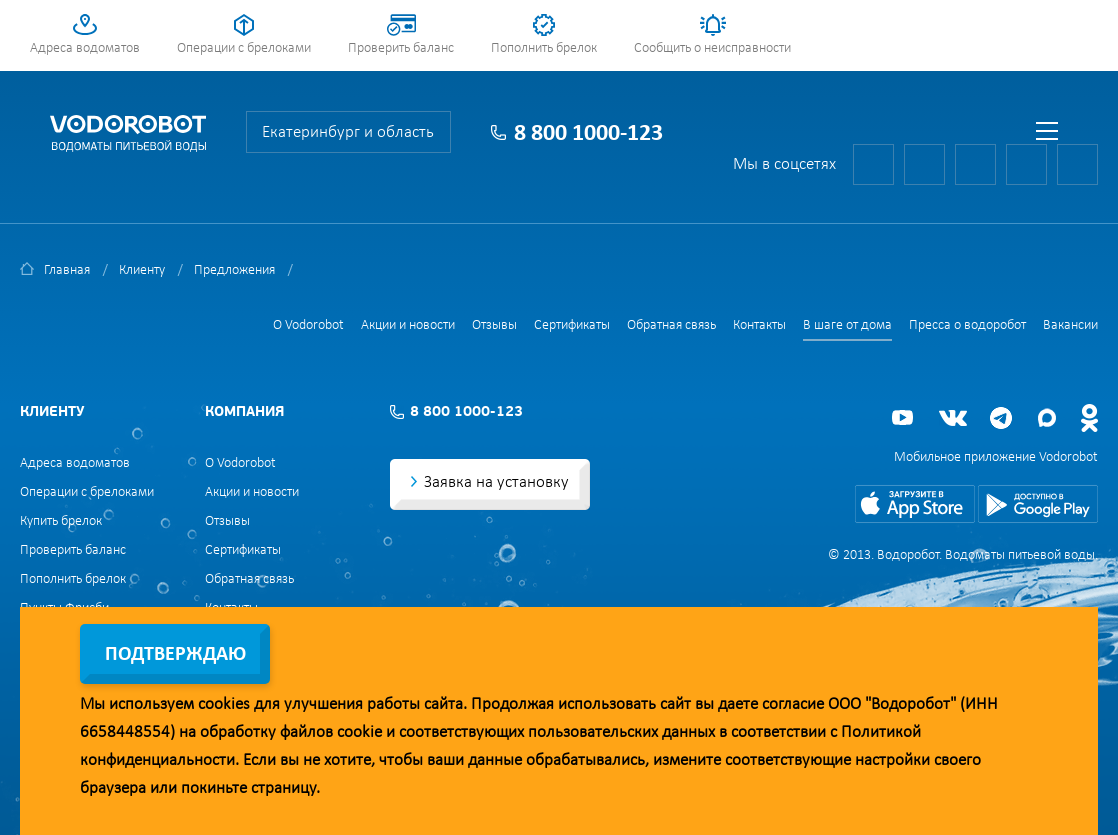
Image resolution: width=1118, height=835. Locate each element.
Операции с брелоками (244, 48)
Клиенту (142, 270)
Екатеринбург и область (348, 132)
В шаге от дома (847, 325)
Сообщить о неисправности (712, 48)
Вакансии (1070, 325)
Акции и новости (408, 325)
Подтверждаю (175, 655)
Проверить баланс (401, 48)
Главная (67, 270)
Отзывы (494, 325)
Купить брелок (61, 521)
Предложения (234, 270)
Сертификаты (572, 325)
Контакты (759, 325)
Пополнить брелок (544, 48)
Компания (244, 412)
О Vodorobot (308, 325)
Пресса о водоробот (967, 325)
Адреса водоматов (85, 48)
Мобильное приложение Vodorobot (996, 457)
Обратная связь (671, 325)
